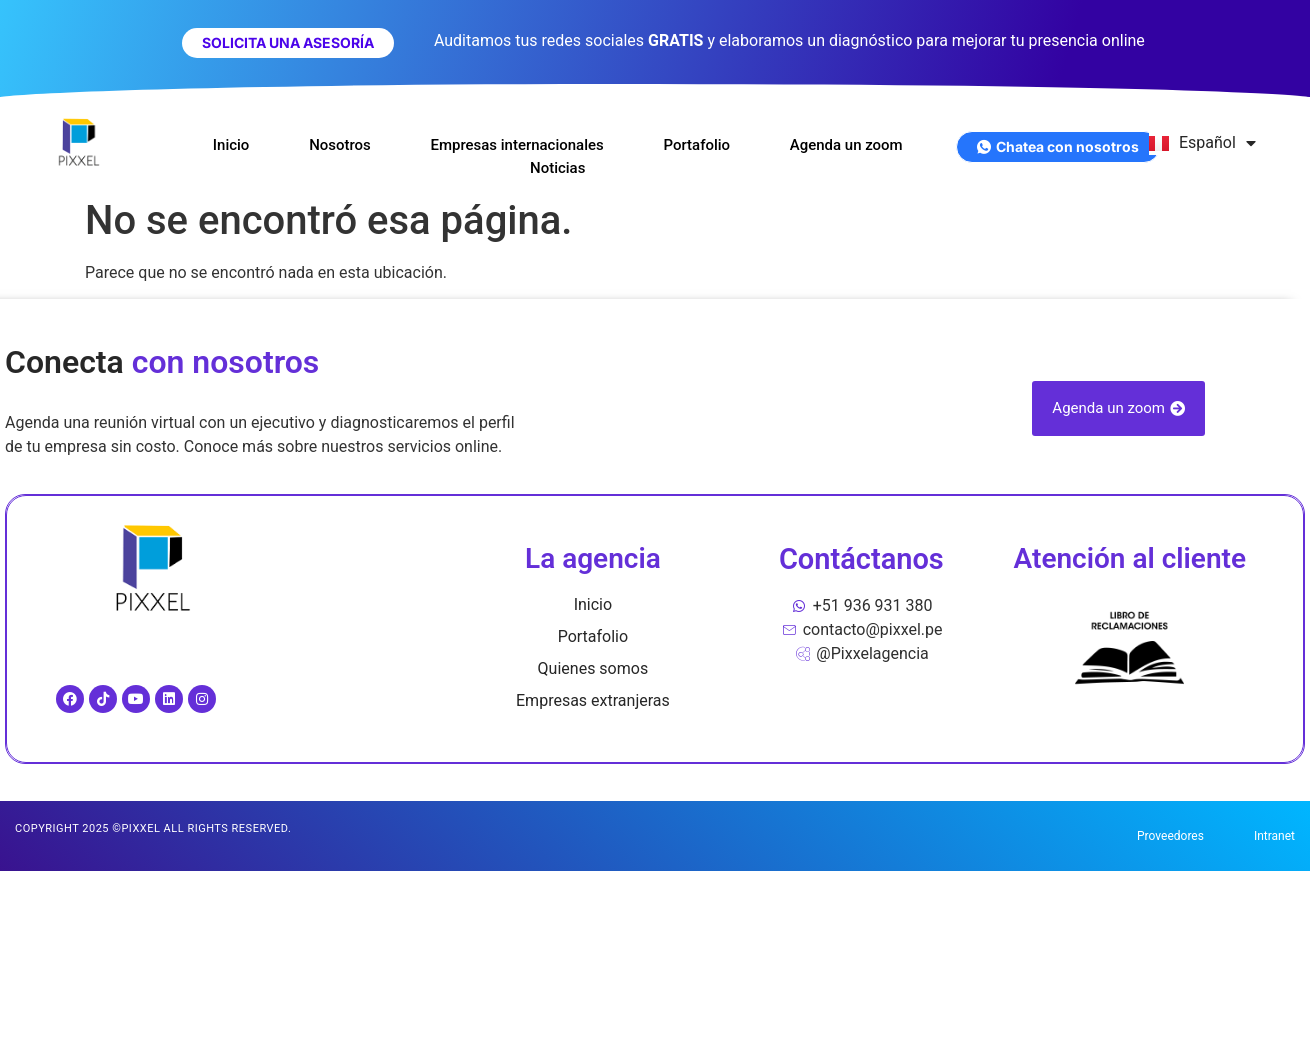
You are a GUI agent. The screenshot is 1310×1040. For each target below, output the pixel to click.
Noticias (557, 168)
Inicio (230, 145)
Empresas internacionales (517, 145)
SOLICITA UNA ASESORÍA (288, 42)
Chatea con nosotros (1058, 146)
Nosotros (340, 145)
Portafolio (697, 145)
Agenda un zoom (847, 145)
